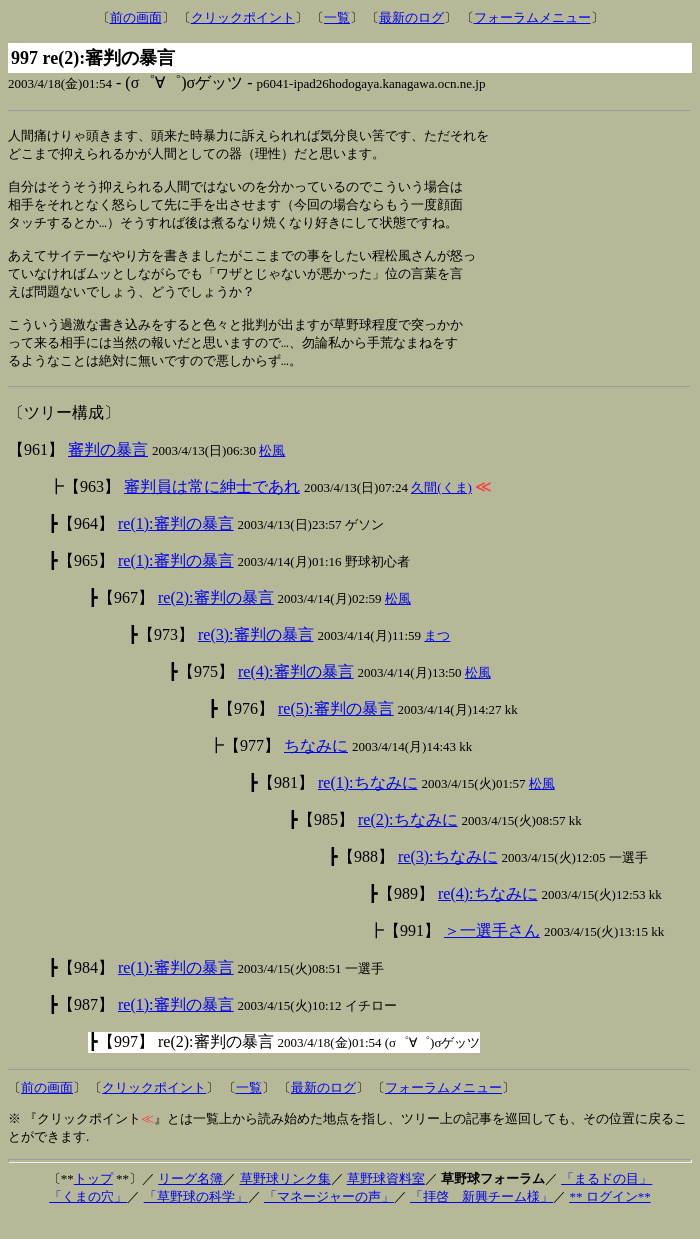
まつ (437, 655)
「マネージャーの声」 (329, 1216)
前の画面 (136, 17)
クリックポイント (243, 17)
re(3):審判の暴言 (256, 654)
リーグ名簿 (190, 1198)
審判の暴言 (108, 469)
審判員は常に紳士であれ (212, 506)
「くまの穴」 (88, 1216)
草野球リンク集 (285, 1198)
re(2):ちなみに (408, 839)
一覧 (337, 17)
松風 (272, 470)
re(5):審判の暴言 (336, 728)
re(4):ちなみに (488, 913)
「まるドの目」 (606, 1198)
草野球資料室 (386, 1198)
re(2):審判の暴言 (216, 617)
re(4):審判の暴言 (296, 691)
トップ (93, 1198)
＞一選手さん (492, 950)
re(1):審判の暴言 (176, 543)
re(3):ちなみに (448, 876)
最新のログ (411, 17)
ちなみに (316, 765)
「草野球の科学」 (196, 1216)
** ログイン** (609, 1216)
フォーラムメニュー (532, 17)
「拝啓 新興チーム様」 (481, 1216)
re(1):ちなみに (368, 802)
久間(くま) (441, 507)
